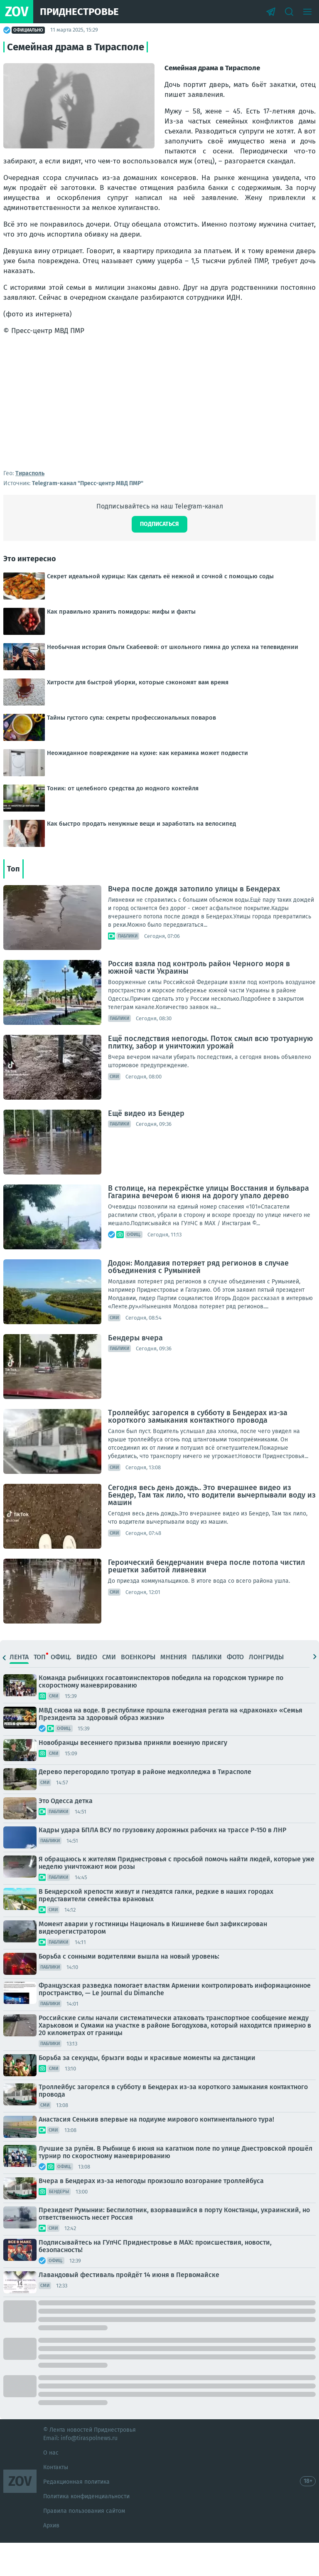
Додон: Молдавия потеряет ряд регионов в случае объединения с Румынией (198, 1300)
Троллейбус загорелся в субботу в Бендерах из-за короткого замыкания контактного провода (197, 1449)
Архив (51, 2558)
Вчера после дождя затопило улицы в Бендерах (194, 922)
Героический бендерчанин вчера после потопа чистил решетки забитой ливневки (206, 1599)
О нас (51, 2486)
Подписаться (159, 557)
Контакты (55, 2500)
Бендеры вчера (135, 1371)
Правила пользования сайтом (84, 2544)
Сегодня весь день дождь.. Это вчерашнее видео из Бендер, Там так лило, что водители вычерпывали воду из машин (212, 1528)
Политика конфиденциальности (86, 2529)
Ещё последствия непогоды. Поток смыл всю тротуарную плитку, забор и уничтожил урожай (210, 1075)
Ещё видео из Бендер (146, 1146)
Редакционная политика (76, 2515)
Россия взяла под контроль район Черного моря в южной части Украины (199, 1000)
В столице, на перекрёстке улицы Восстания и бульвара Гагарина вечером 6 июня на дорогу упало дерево (208, 1225)
